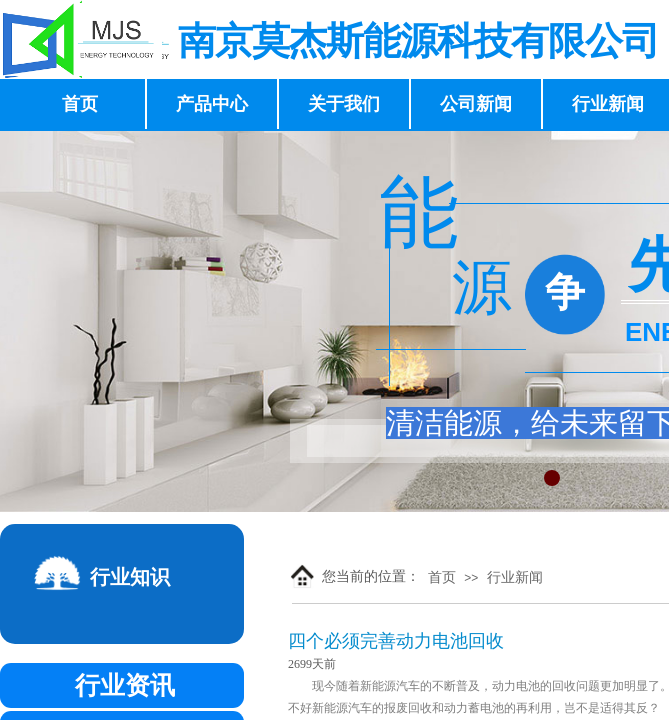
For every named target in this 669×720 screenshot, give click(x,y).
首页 (442, 577)
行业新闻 (515, 577)
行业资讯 (125, 685)
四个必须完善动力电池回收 (396, 641)
